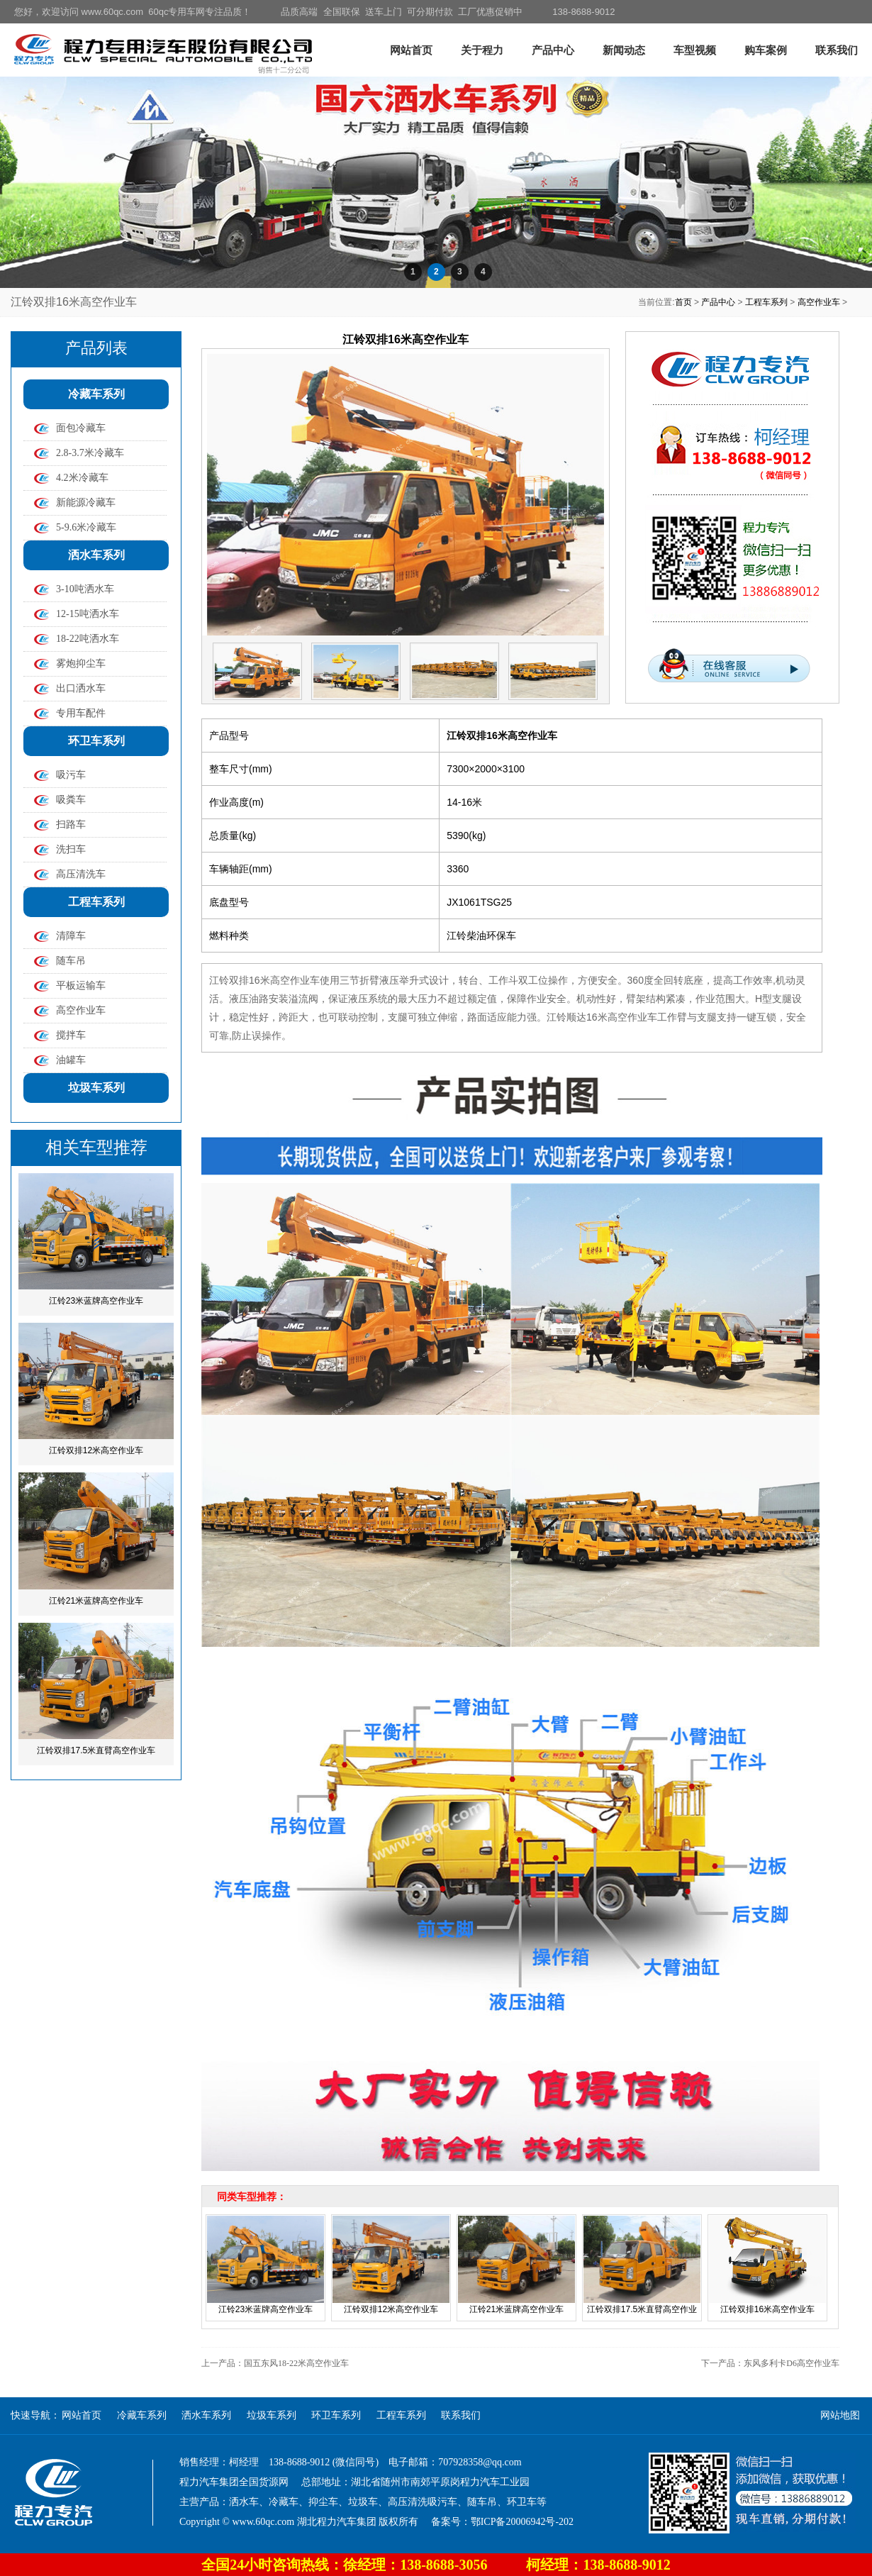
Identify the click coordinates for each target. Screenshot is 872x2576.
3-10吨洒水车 (85, 589)
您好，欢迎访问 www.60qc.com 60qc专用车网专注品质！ (132, 11)
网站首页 (411, 50)
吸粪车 (71, 799)
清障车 (71, 936)
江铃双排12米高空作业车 (96, 1450)
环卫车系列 (96, 741)
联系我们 (836, 50)
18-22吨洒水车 (87, 638)
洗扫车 (71, 849)
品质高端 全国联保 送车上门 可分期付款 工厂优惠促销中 (401, 11)
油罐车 (71, 1060)
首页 (683, 302)
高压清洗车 (81, 874)
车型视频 (694, 50)
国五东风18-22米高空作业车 (296, 2363)
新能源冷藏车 (86, 502)
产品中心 (553, 50)
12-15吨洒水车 (87, 614)
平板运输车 (81, 985)
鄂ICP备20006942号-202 (522, 2521)
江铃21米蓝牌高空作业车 (96, 1601)
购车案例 (765, 50)
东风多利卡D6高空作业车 (791, 2363)
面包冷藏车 (81, 428)
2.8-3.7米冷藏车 (90, 453)
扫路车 (71, 824)
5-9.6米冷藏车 (86, 527)
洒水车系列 (96, 555)
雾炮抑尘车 (81, 663)
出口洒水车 (81, 688)
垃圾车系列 (96, 1088)
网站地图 (840, 2415)
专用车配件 (81, 713)
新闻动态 (624, 50)
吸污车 (71, 775)
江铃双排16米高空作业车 (767, 2309)
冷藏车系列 (96, 394)
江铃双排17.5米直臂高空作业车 (96, 1750)
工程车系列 (766, 302)
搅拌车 (71, 1035)
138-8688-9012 (583, 11)
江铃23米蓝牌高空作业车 (96, 1301)
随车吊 (71, 960)
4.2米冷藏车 (82, 477)
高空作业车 (819, 302)
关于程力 (482, 50)
